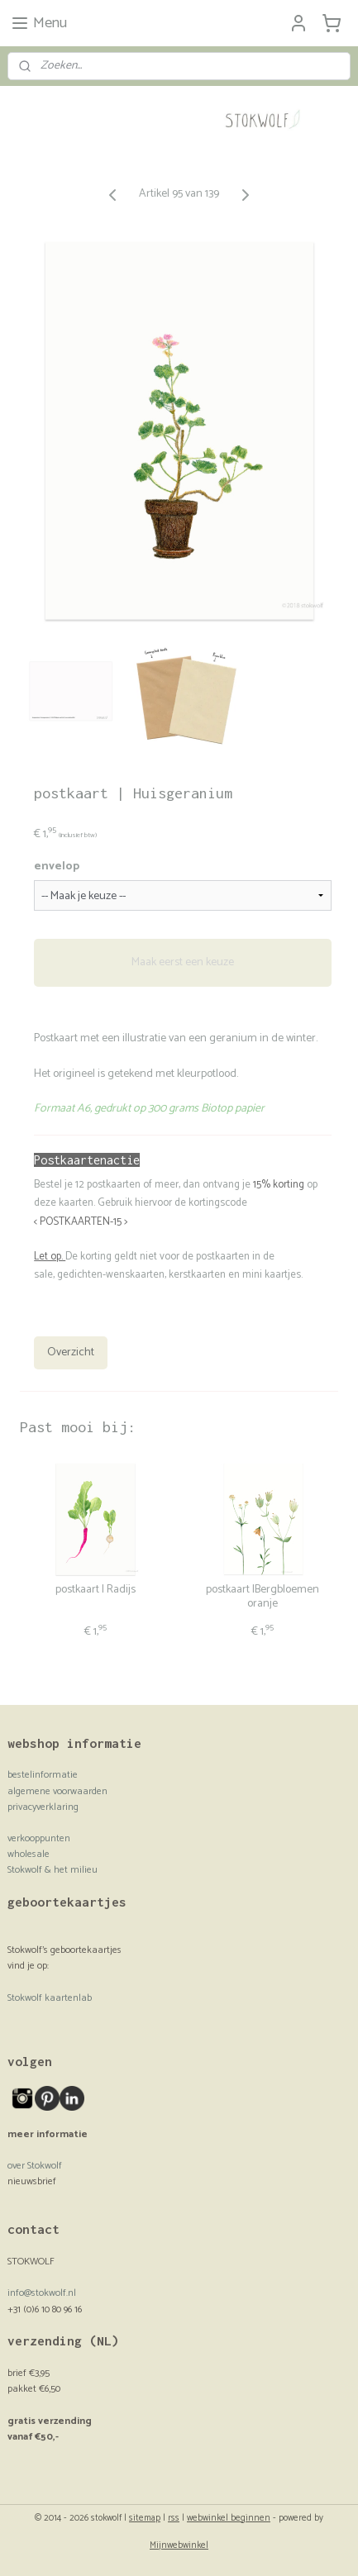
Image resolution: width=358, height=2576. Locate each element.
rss (173, 2518)
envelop (56, 867)
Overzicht (70, 1353)
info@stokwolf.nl (41, 2293)
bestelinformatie (42, 1775)
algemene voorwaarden (57, 1791)
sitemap (144, 2518)
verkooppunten (38, 1838)
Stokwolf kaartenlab (49, 1998)
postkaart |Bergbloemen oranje (262, 1598)
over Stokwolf (34, 2166)
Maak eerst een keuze (182, 963)
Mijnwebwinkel (179, 2545)
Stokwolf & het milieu (52, 1870)
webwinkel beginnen (228, 2518)
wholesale (28, 1854)
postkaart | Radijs (95, 1591)
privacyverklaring (43, 1807)
